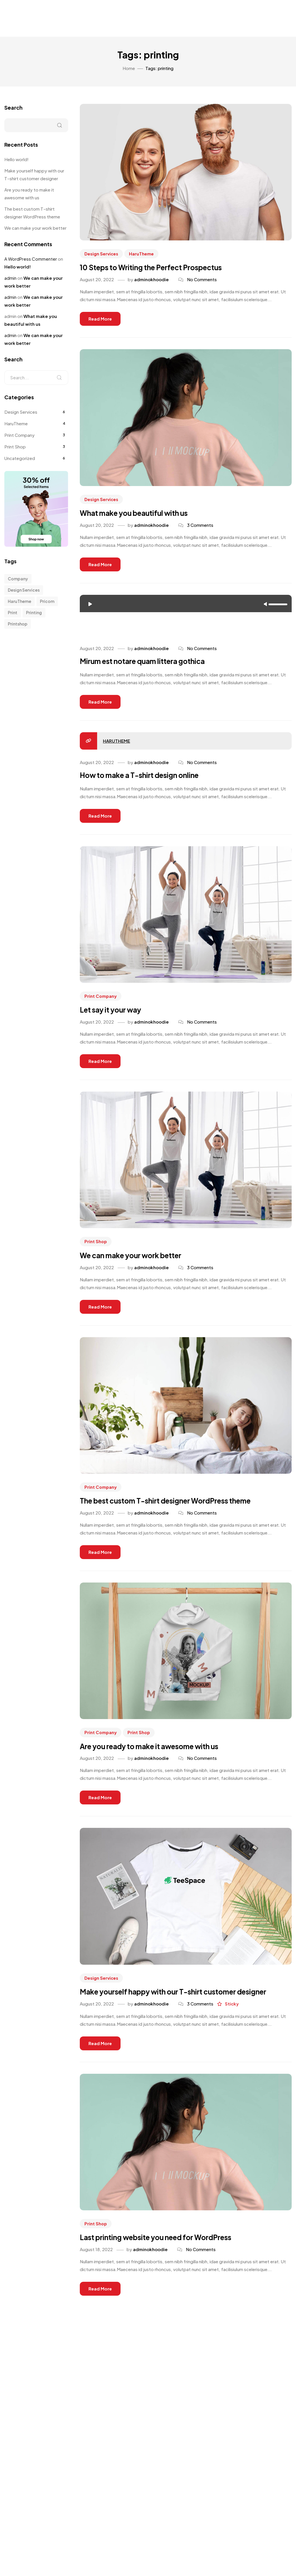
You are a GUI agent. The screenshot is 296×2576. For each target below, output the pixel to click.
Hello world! (16, 159)
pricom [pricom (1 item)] (47, 601)
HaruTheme (141, 254)
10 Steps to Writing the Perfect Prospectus (164, 269)
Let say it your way (116, 1018)
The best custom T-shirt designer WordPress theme (182, 1512)
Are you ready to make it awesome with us (162, 1759)
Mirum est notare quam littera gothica (154, 665)
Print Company (100, 1003)
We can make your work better (140, 1265)
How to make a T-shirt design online (151, 781)
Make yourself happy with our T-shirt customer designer (34, 174)
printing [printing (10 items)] (34, 612)
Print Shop (96, 1250)
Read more (100, 320)
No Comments (202, 281)
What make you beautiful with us (144, 516)
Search (13, 107)
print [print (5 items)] (12, 612)
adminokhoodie (151, 281)
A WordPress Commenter (30, 259)
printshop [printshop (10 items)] (17, 623)
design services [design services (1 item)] (24, 590)
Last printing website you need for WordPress (170, 2265)
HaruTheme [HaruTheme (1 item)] (19, 601)
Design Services (101, 254)
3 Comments (200, 528)
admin (10, 278)
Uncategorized (19, 458)
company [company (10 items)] (18, 578)
